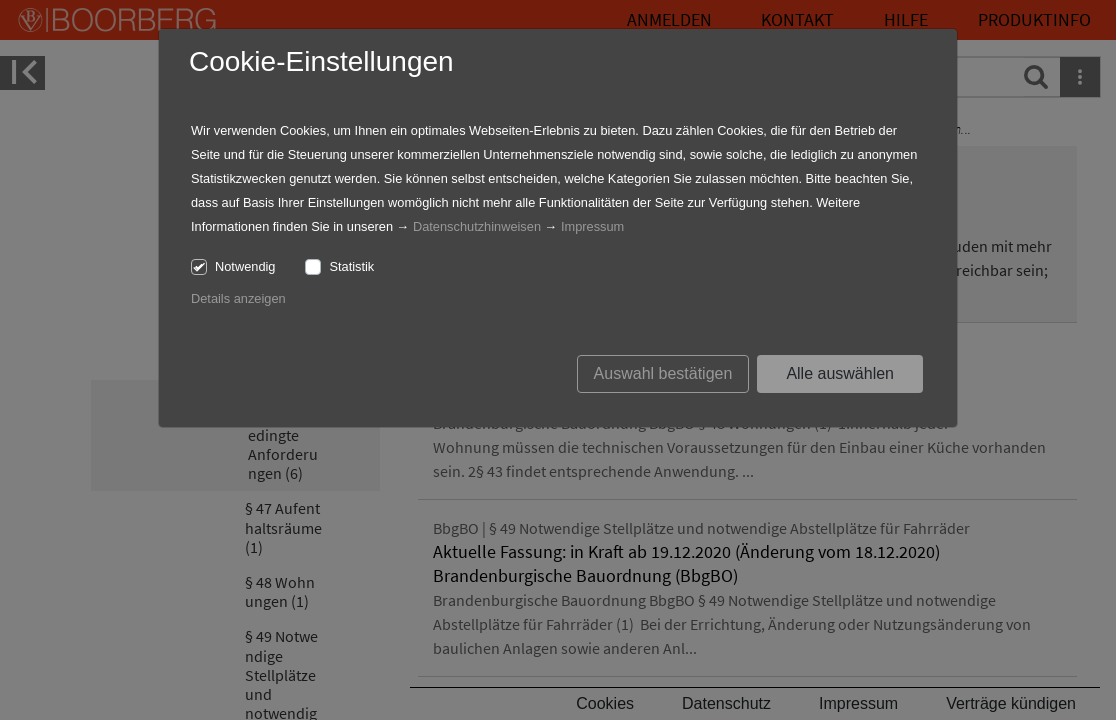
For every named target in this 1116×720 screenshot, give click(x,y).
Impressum (592, 226)
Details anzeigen (238, 298)
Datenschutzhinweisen (477, 226)
